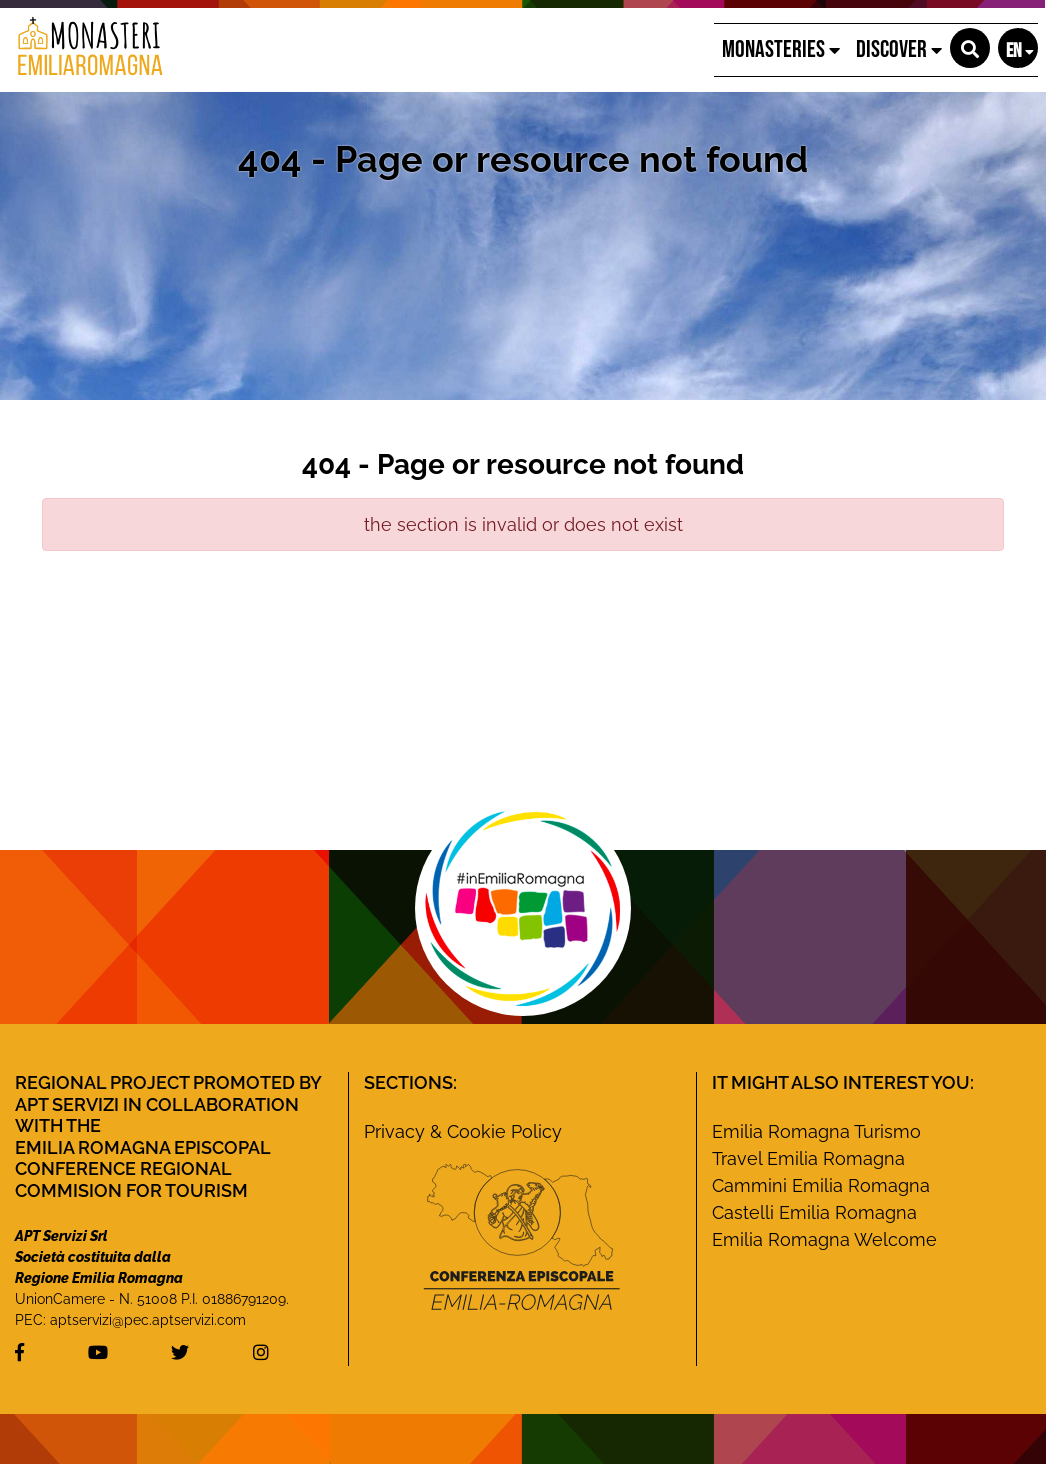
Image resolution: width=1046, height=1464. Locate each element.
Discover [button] (899, 49)
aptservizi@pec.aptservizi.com (148, 1320)
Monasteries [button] (781, 49)
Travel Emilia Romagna (808, 1158)
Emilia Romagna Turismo (816, 1131)
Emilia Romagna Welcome (824, 1239)
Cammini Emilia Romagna (821, 1185)
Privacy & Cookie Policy (463, 1131)
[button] (970, 48)
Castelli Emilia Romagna (814, 1212)
